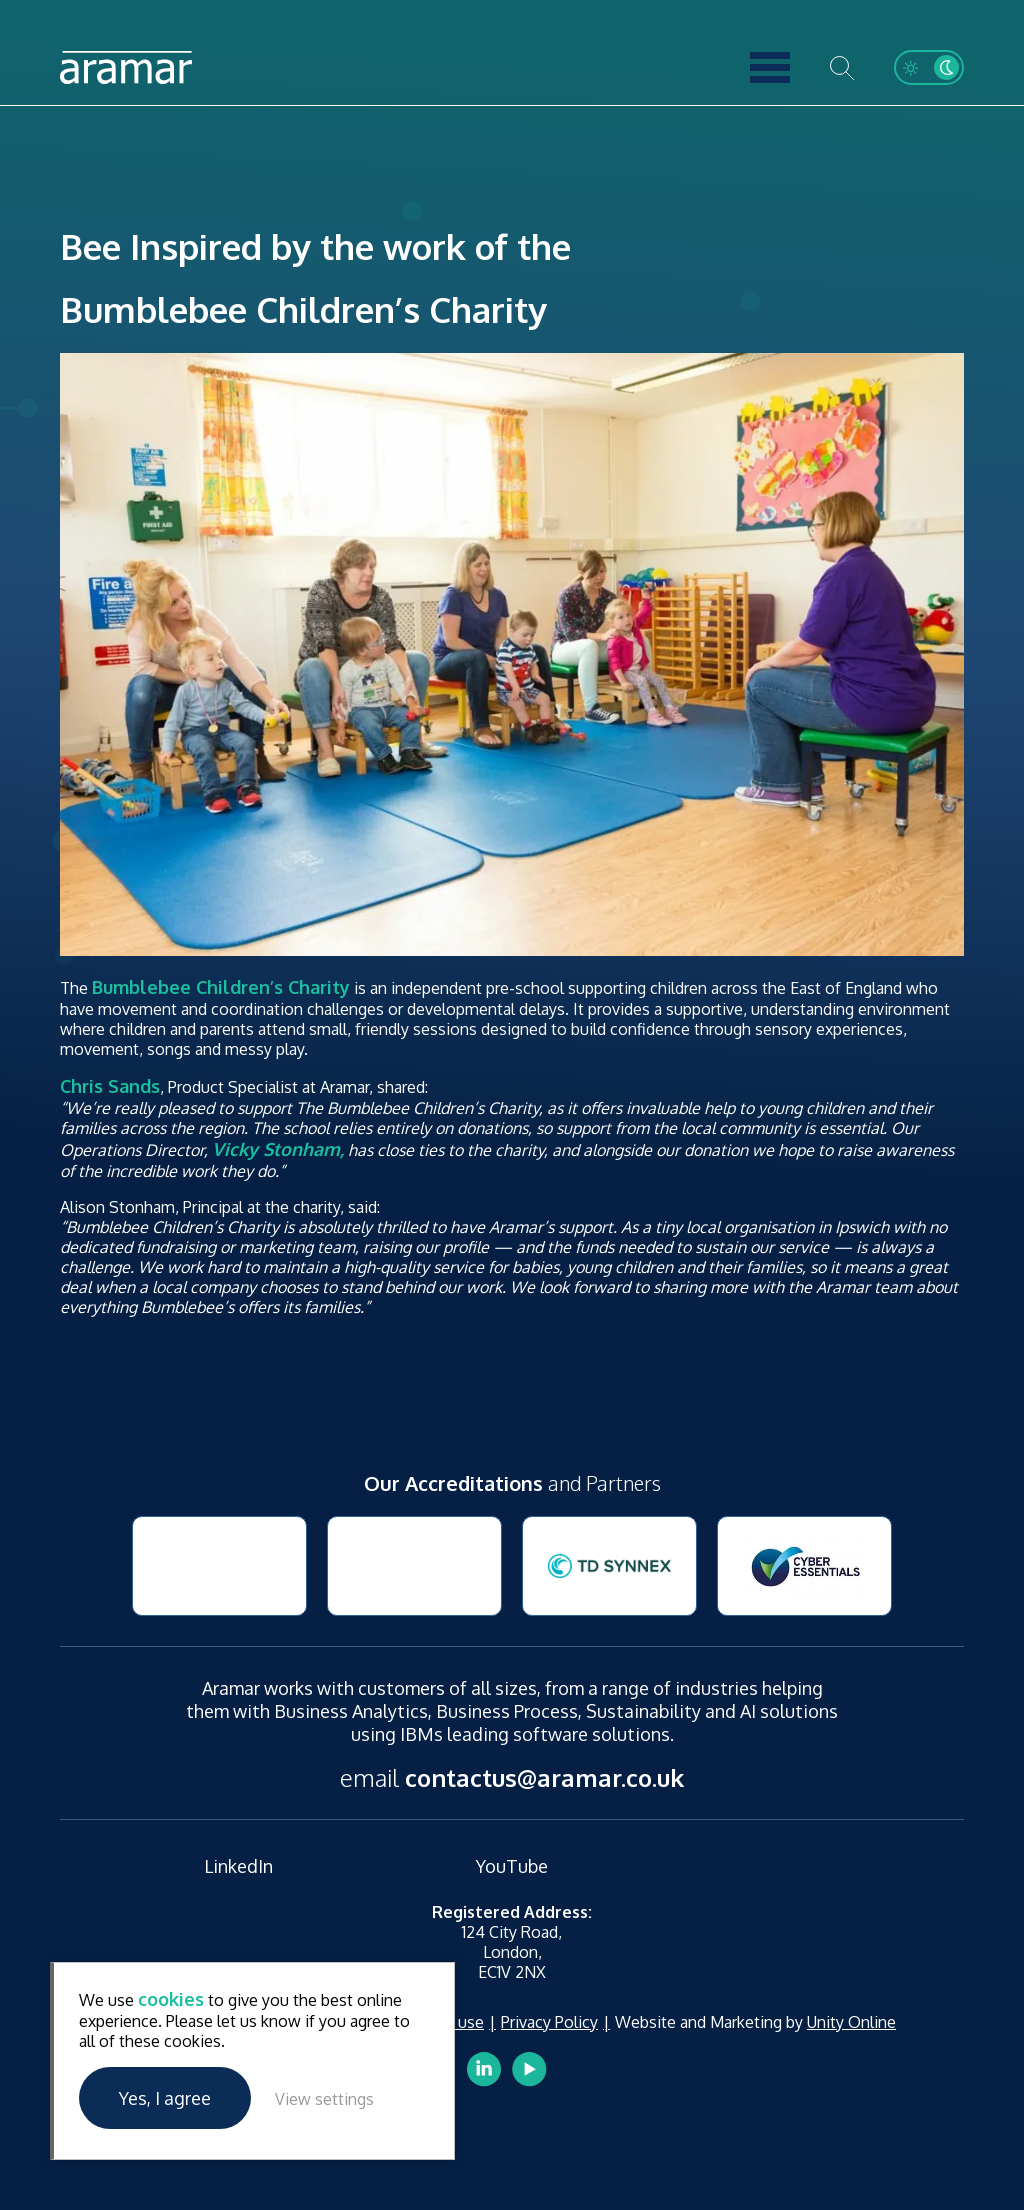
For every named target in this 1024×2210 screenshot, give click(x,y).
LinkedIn (238, 1866)
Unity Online (851, 2022)
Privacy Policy (549, 2022)
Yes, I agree (165, 2098)
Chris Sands (110, 1086)
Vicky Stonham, (278, 1149)
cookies (171, 1999)
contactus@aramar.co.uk (544, 1777)
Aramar (126, 67)
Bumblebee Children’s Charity (221, 987)
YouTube (512, 1866)
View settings (324, 2099)
